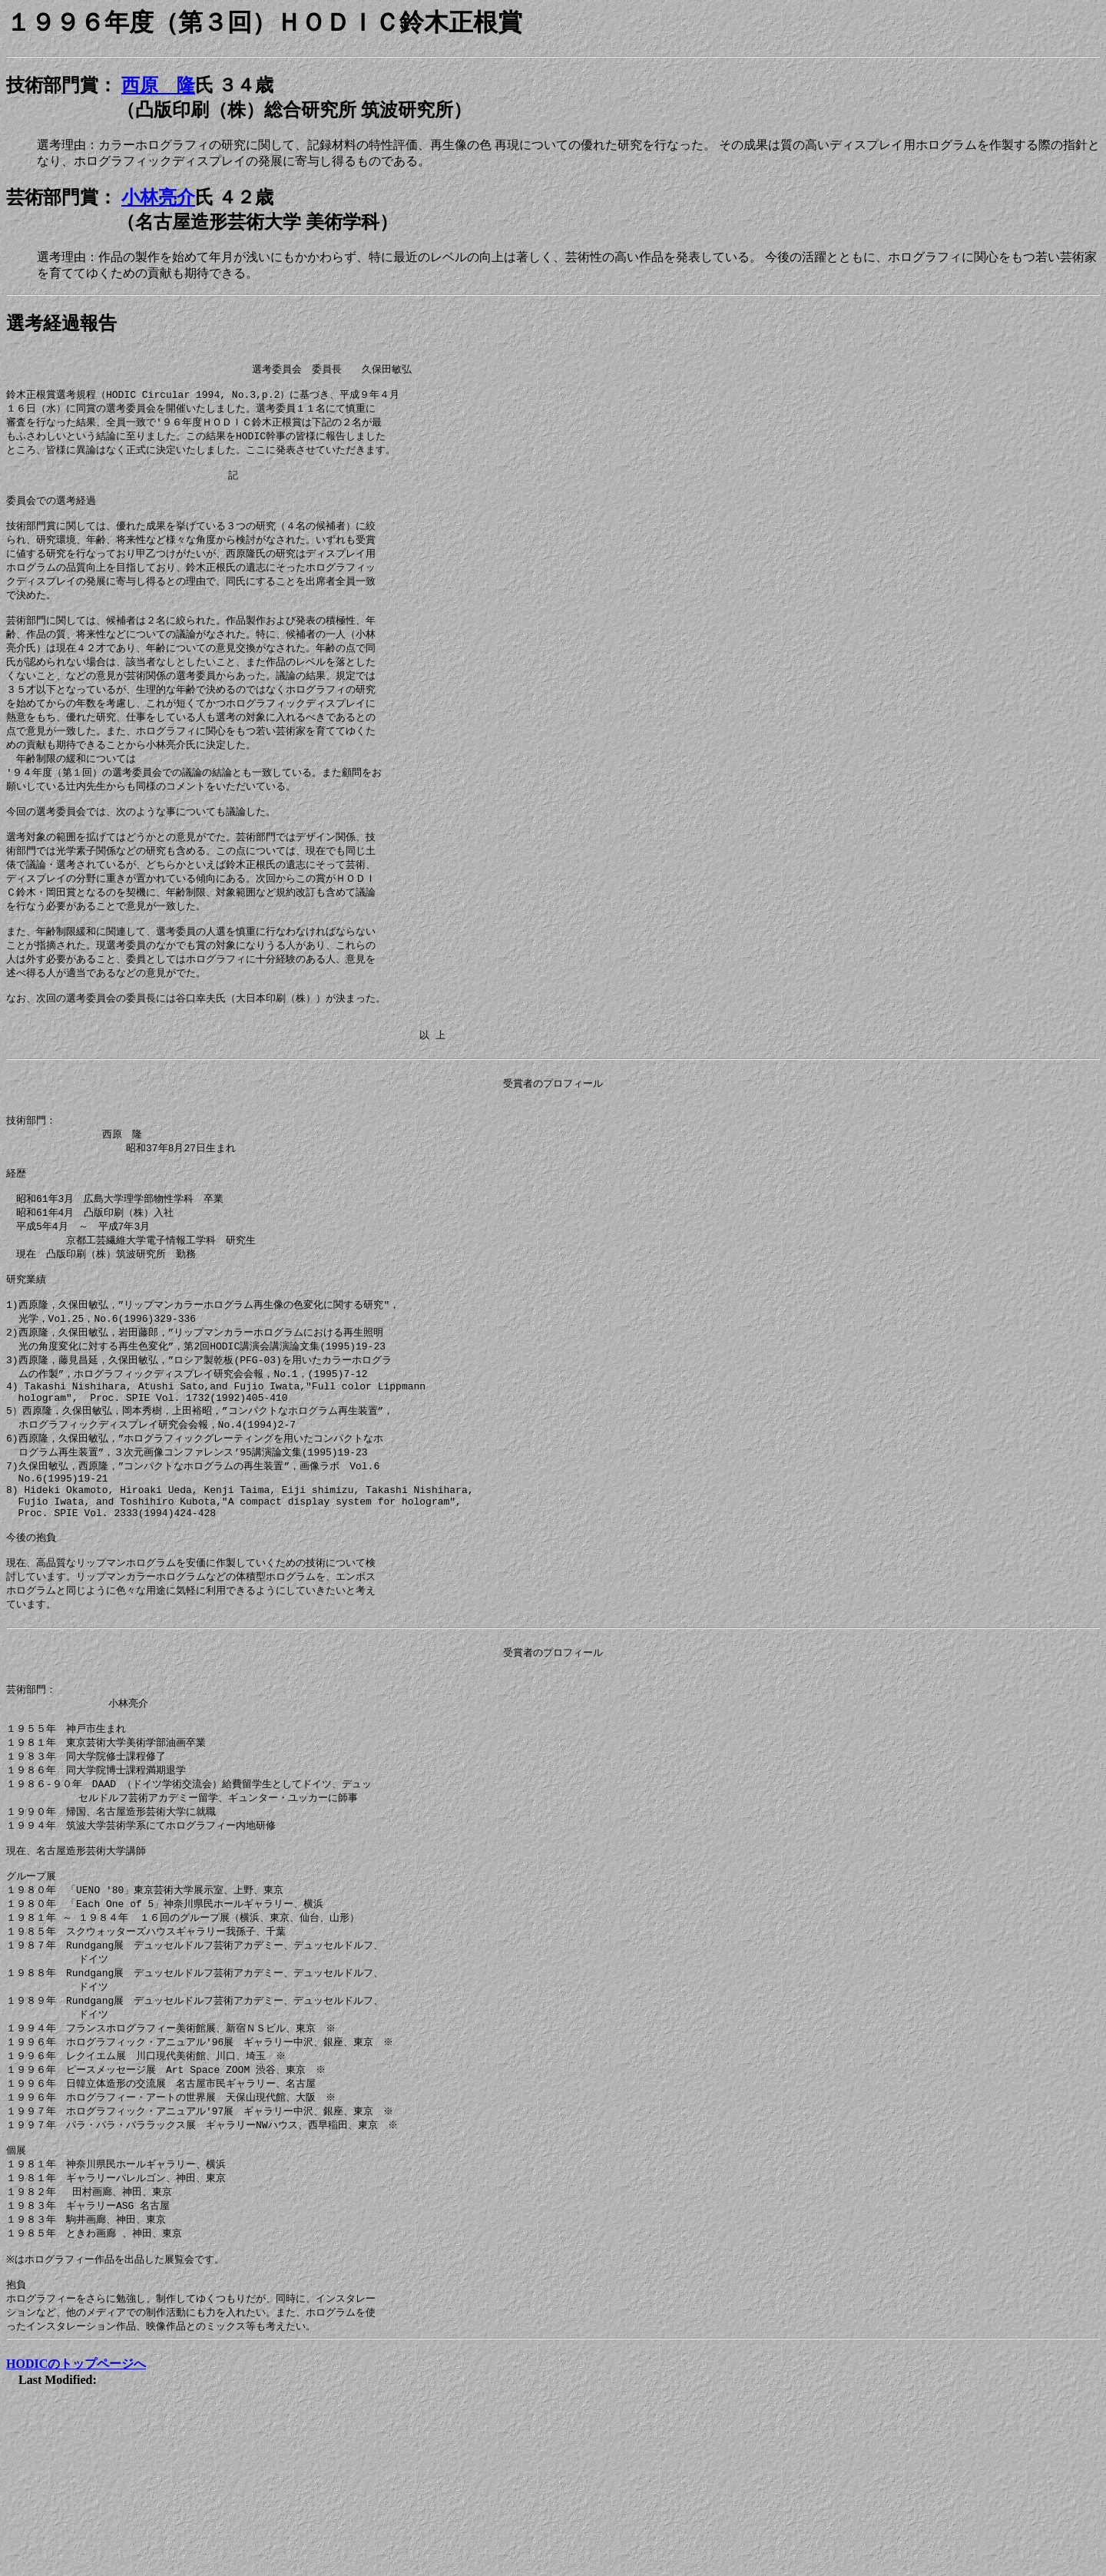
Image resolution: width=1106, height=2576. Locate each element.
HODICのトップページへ (76, 2534)
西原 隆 (158, 85)
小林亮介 (158, 197)
